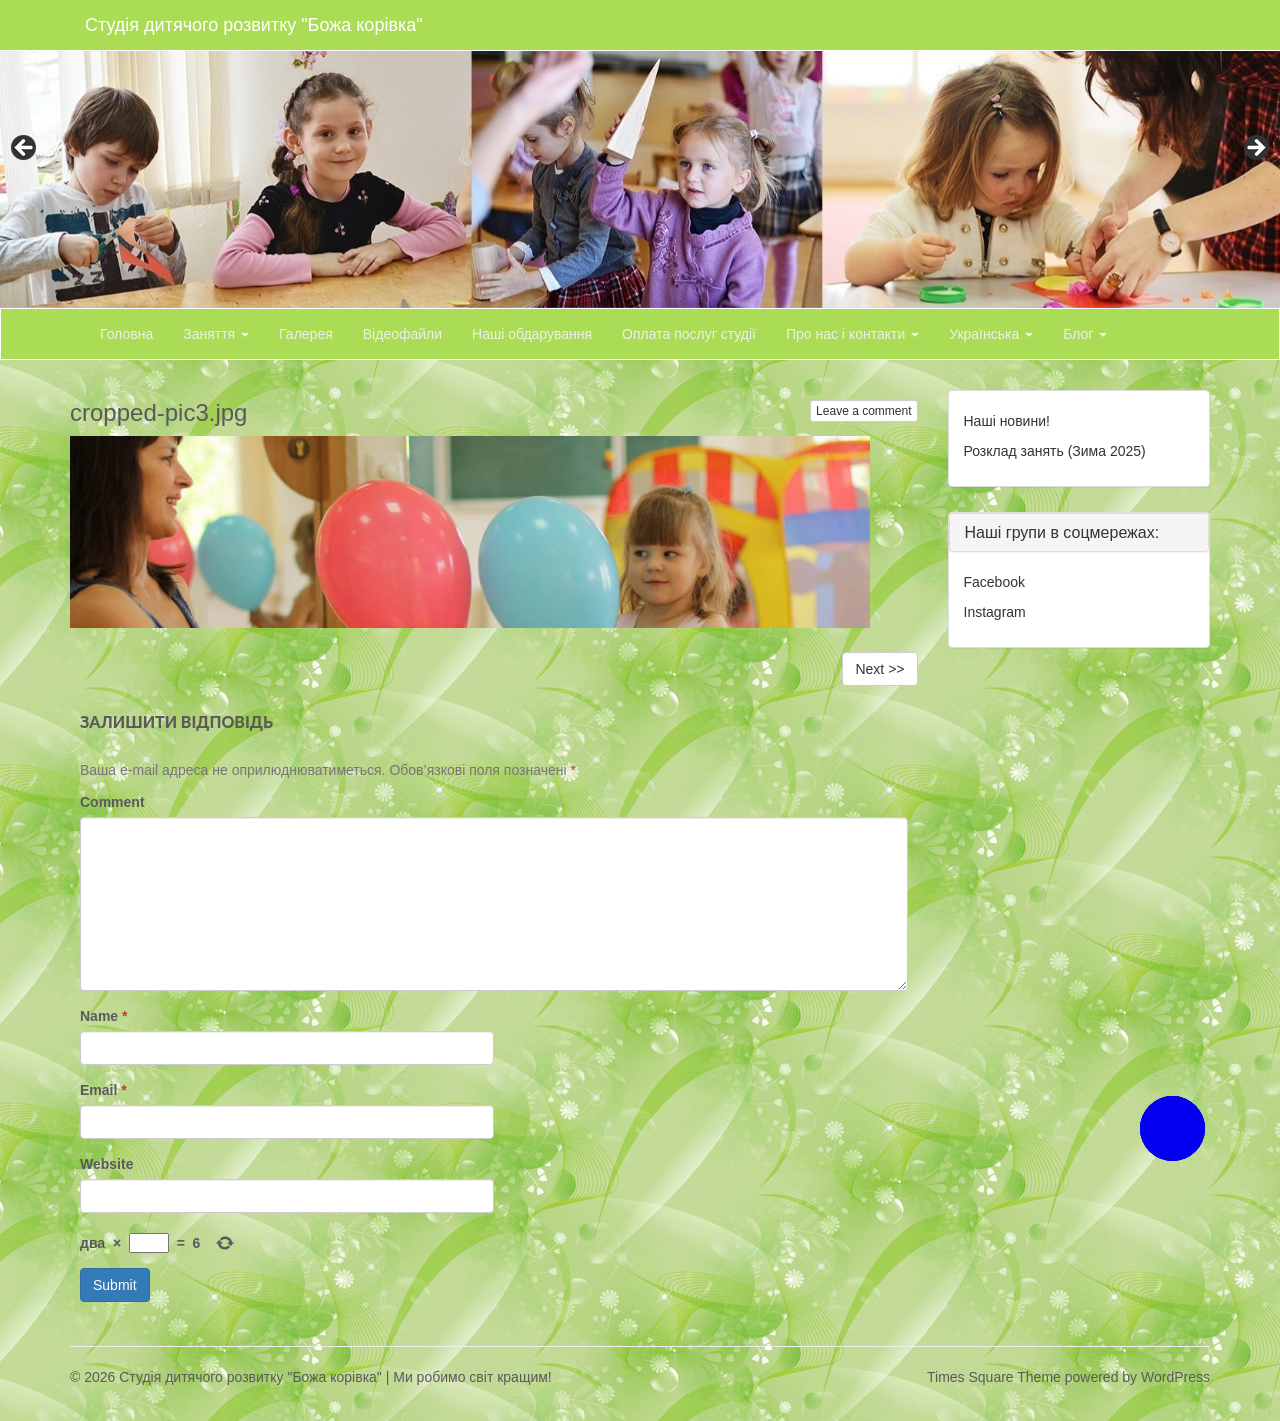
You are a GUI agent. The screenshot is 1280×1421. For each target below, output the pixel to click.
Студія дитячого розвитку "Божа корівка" (254, 25)
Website (106, 1164)
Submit (115, 1285)
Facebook (994, 582)
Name (103, 1016)
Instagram (995, 612)
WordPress (1175, 1377)
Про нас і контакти (852, 334)
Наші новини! (1007, 421)
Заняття (216, 334)
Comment (112, 802)
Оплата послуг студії (689, 334)
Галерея (306, 334)
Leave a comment (863, 411)
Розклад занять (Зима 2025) (1055, 451)
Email (103, 1090)
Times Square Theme (994, 1377)
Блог (1085, 334)
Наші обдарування (532, 334)
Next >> (879, 669)
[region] (640, 154)
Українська (991, 334)
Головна (126, 334)
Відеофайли (402, 334)
